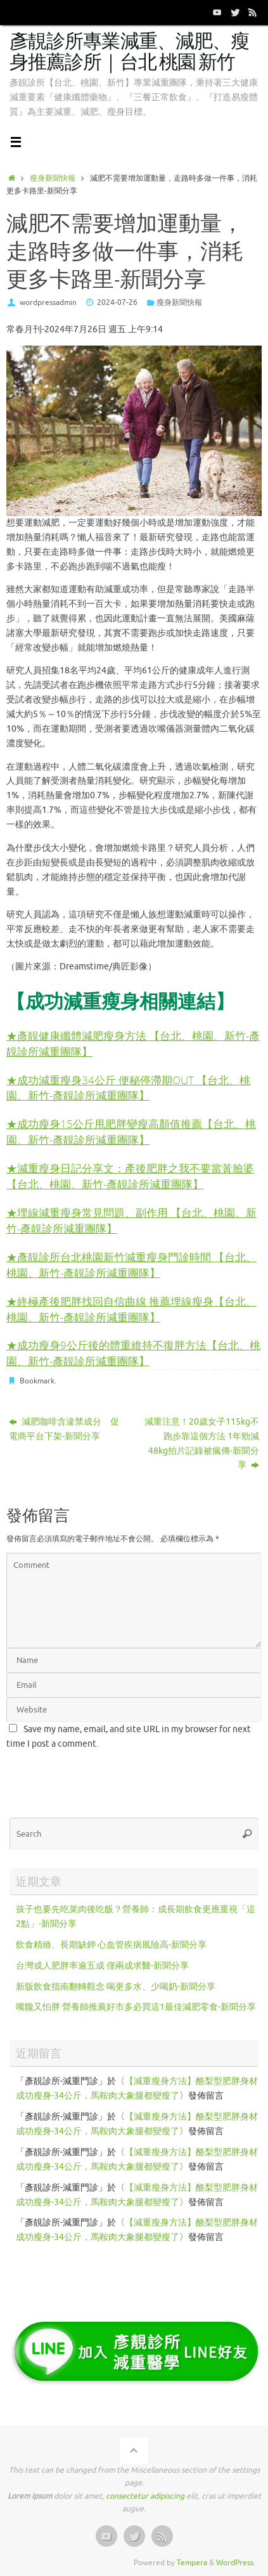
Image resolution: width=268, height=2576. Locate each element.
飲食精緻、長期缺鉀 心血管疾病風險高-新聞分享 (111, 1944)
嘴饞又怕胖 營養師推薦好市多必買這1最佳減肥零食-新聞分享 (136, 2007)
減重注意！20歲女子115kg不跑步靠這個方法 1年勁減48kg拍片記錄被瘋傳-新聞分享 (201, 1443)
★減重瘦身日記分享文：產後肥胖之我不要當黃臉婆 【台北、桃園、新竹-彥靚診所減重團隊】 (130, 1176)
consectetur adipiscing (145, 2496)
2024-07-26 (117, 302)
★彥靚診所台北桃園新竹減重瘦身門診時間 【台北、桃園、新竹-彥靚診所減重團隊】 (131, 1265)
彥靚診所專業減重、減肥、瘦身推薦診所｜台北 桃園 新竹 (129, 52)
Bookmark (37, 1381)
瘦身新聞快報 (52, 178)
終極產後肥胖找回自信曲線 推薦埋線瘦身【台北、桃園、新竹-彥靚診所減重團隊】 (131, 1309)
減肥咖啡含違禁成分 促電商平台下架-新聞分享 (64, 1429)
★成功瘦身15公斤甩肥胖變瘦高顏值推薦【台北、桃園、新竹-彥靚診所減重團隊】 (131, 1131)
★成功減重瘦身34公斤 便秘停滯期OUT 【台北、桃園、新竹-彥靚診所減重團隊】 (128, 1088)
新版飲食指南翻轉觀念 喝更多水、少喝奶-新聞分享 (115, 1986)
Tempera (192, 2563)
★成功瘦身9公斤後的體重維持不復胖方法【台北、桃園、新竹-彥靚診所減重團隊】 (133, 1353)
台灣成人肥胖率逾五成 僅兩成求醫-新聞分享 (102, 1965)
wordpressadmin (48, 302)
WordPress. (235, 2563)
